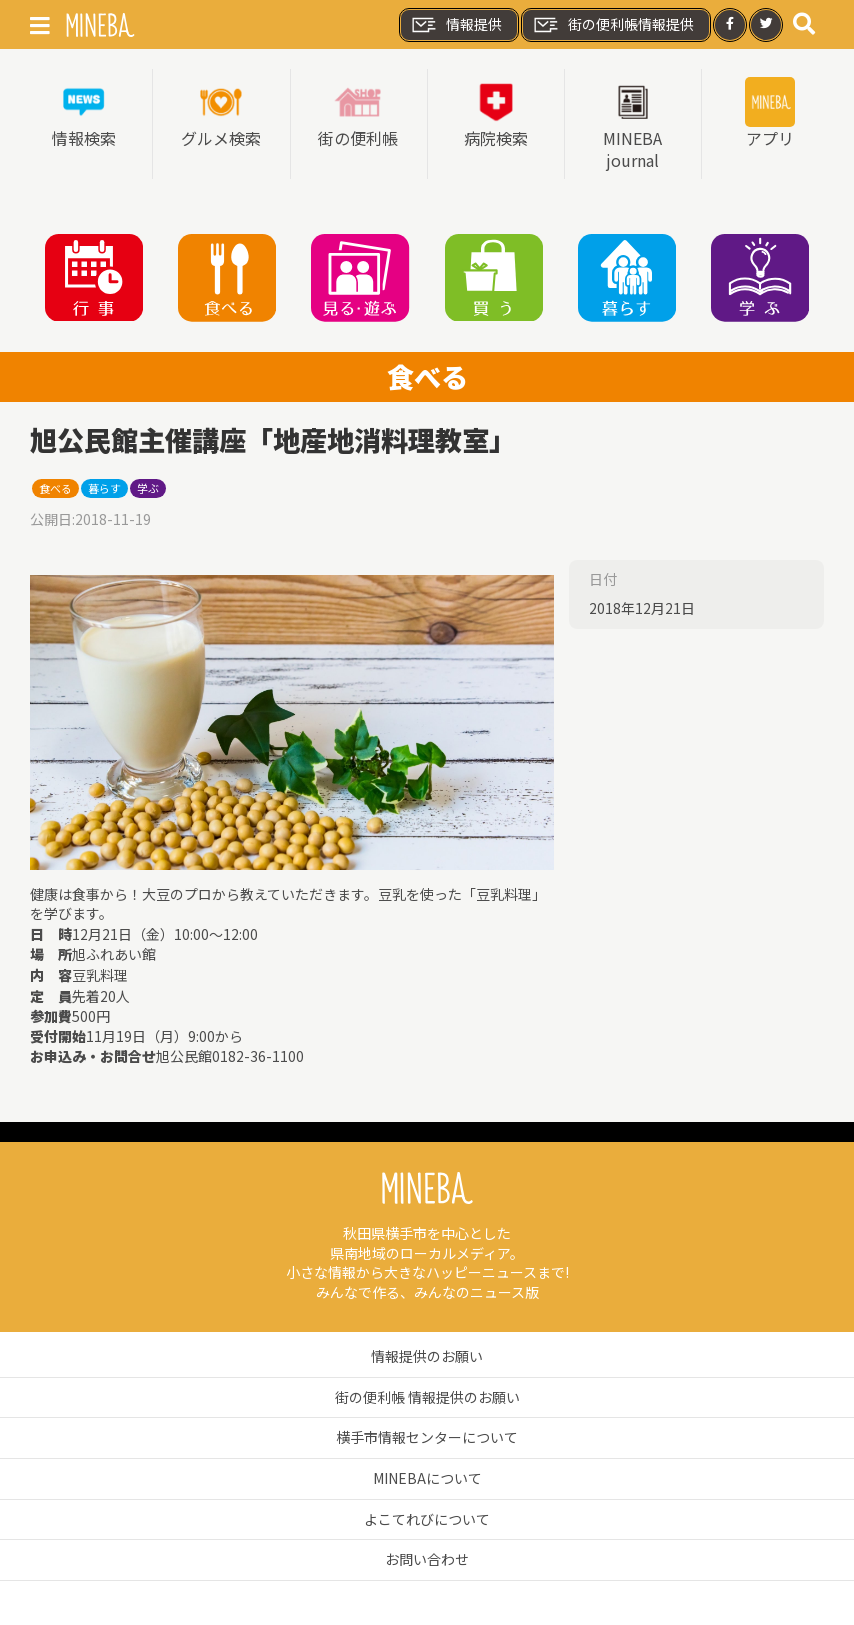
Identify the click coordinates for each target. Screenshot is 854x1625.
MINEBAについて (427, 1478)
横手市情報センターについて (427, 1437)
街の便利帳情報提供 (613, 25)
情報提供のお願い (427, 1356)
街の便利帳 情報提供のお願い (427, 1397)
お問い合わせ (427, 1559)
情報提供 (456, 25)
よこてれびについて (427, 1519)
